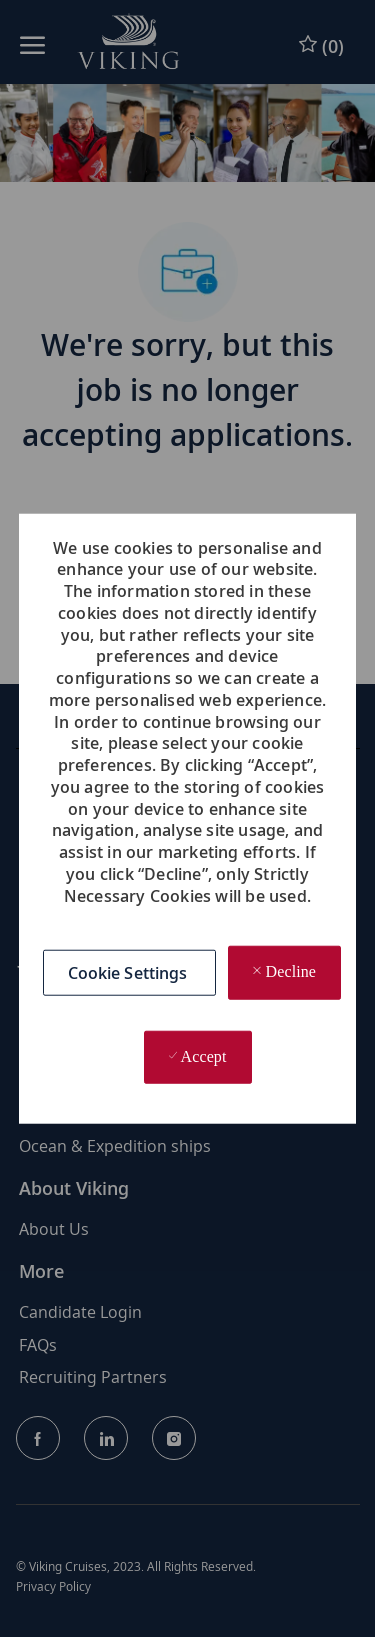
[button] (130, 973)
